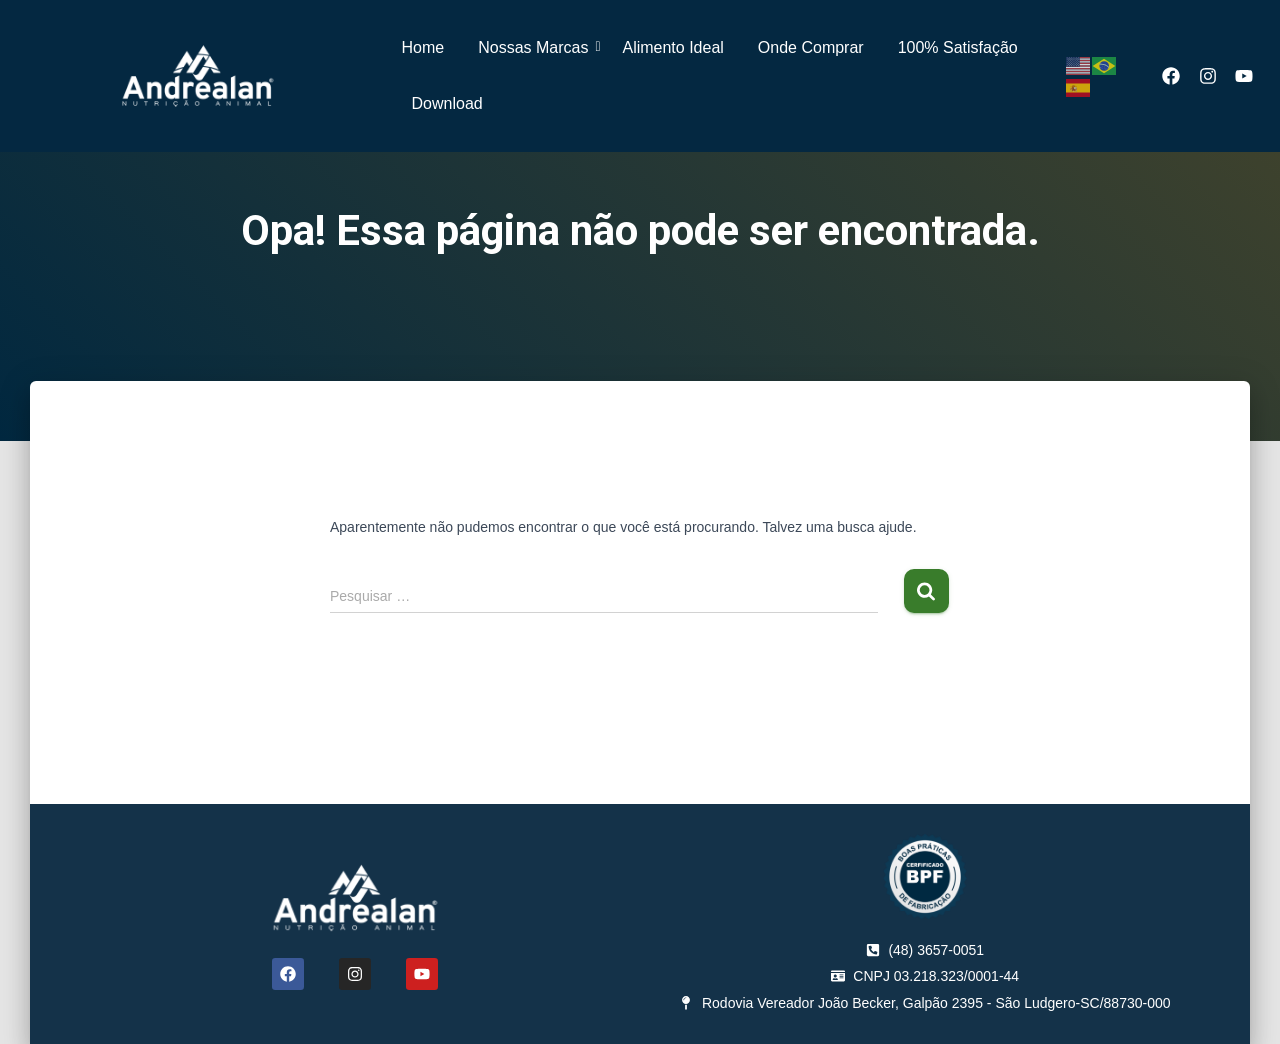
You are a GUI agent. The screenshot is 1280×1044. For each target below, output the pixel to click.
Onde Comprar (811, 47)
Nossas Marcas (536, 47)
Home (423, 47)
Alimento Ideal (672, 47)
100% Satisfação (958, 47)
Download (447, 103)
